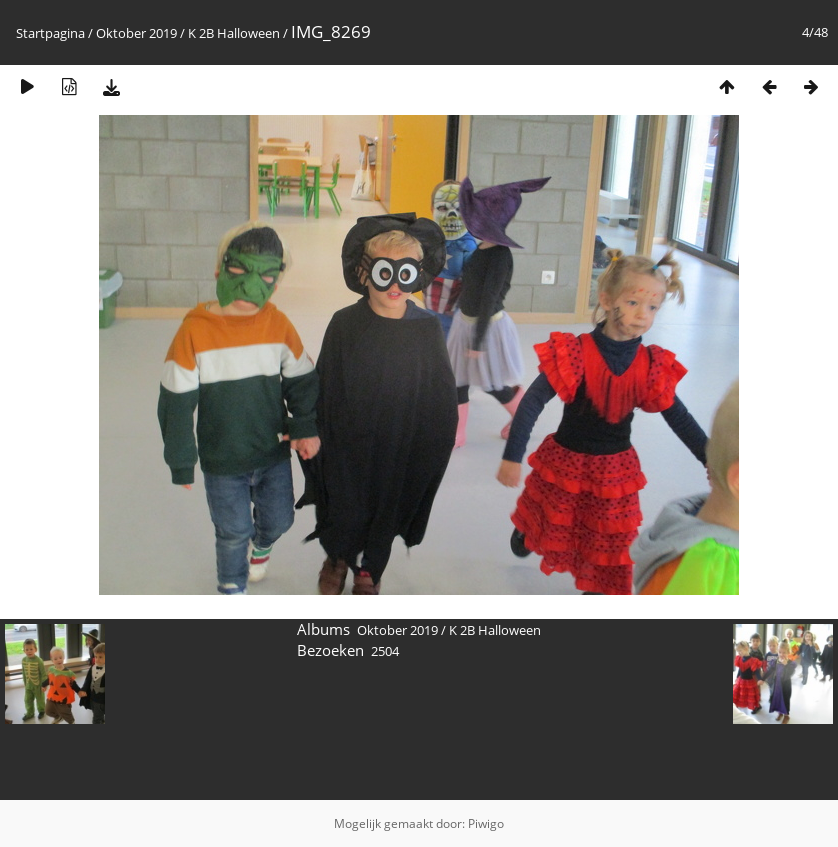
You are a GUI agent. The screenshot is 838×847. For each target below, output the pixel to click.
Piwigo (486, 823)
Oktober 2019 (136, 33)
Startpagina (50, 33)
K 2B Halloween (234, 33)
